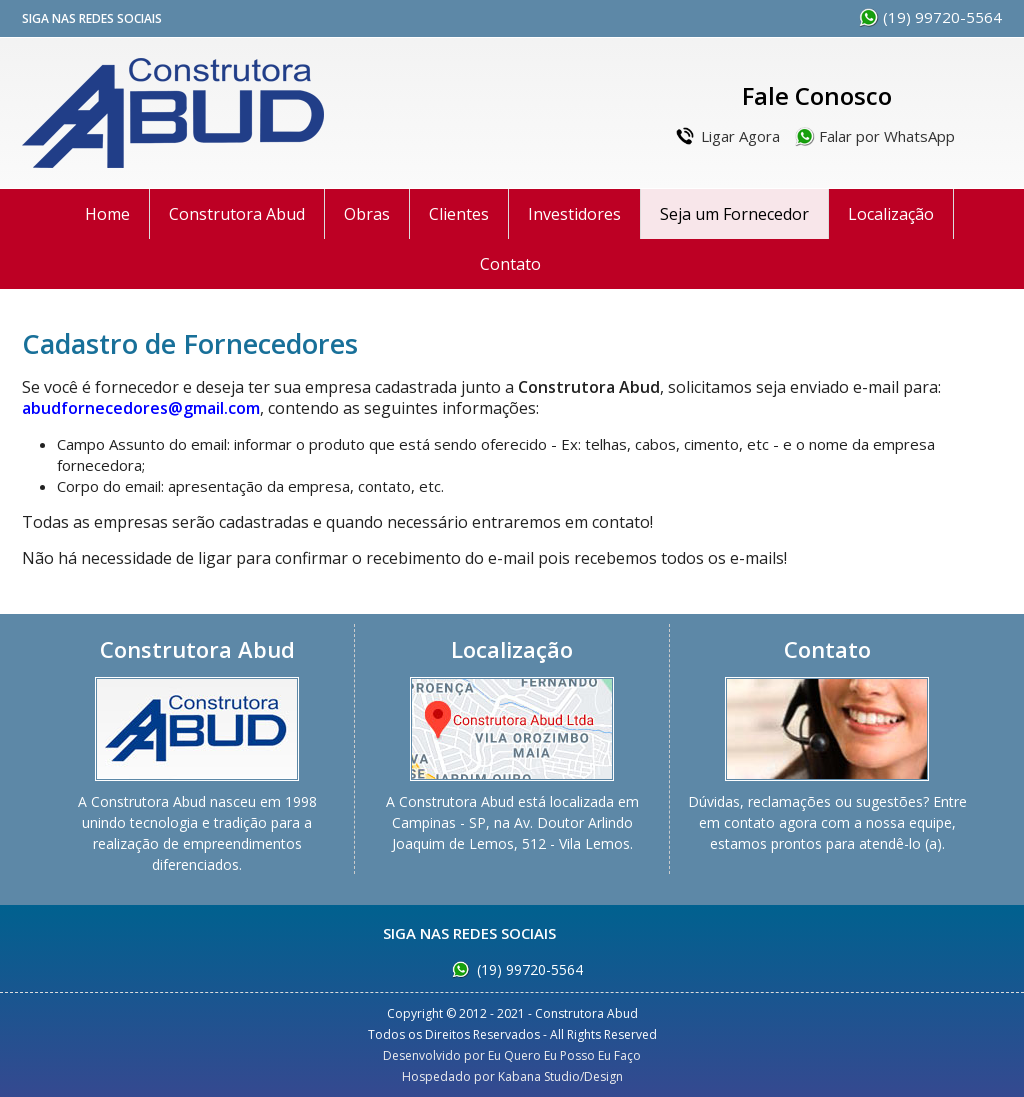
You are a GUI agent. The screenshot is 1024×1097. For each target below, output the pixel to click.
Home (107, 214)
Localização (891, 214)
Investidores (574, 214)
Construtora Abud (173, 113)
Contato (510, 264)
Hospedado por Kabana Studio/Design (512, 1076)
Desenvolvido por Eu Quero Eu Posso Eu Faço (512, 1055)
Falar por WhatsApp (887, 136)
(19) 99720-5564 (942, 17)
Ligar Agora (740, 136)
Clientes (459, 214)
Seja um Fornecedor (734, 214)
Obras (367, 214)
